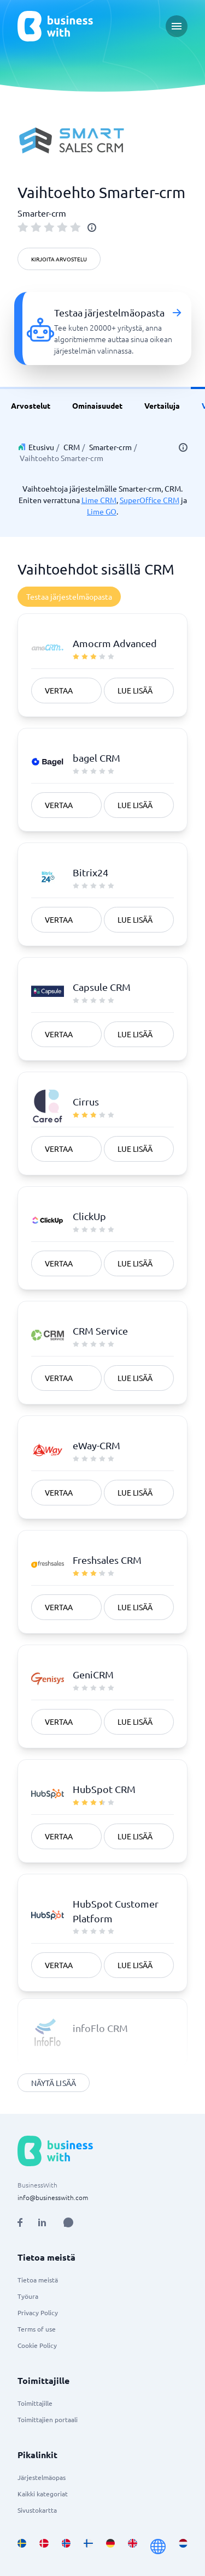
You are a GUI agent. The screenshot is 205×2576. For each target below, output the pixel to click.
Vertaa (59, 690)
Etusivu (41, 447)
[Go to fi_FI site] (88, 2546)
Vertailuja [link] (162, 405)
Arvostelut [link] (30, 405)
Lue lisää (135, 690)
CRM (71, 447)
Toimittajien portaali (47, 2419)
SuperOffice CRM (149, 500)
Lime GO (101, 511)
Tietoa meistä (37, 2279)
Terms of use (36, 2328)
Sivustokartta (37, 2510)
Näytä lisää (53, 2083)
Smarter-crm (110, 447)
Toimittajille (34, 2403)
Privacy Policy (37, 2312)
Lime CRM (98, 500)
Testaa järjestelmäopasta (69, 596)
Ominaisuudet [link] (97, 405)
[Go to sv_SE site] (21, 2546)
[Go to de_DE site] (110, 2546)
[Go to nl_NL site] (183, 2546)
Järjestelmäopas (41, 2477)
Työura (27, 2296)
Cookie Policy (37, 2345)
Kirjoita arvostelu (59, 259)
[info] (91, 227)
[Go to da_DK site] (43, 2546)
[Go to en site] (158, 2546)
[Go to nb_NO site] (66, 2546)
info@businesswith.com (52, 2197)
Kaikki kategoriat (42, 2493)
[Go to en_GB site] (132, 2546)
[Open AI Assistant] (68, 2222)
